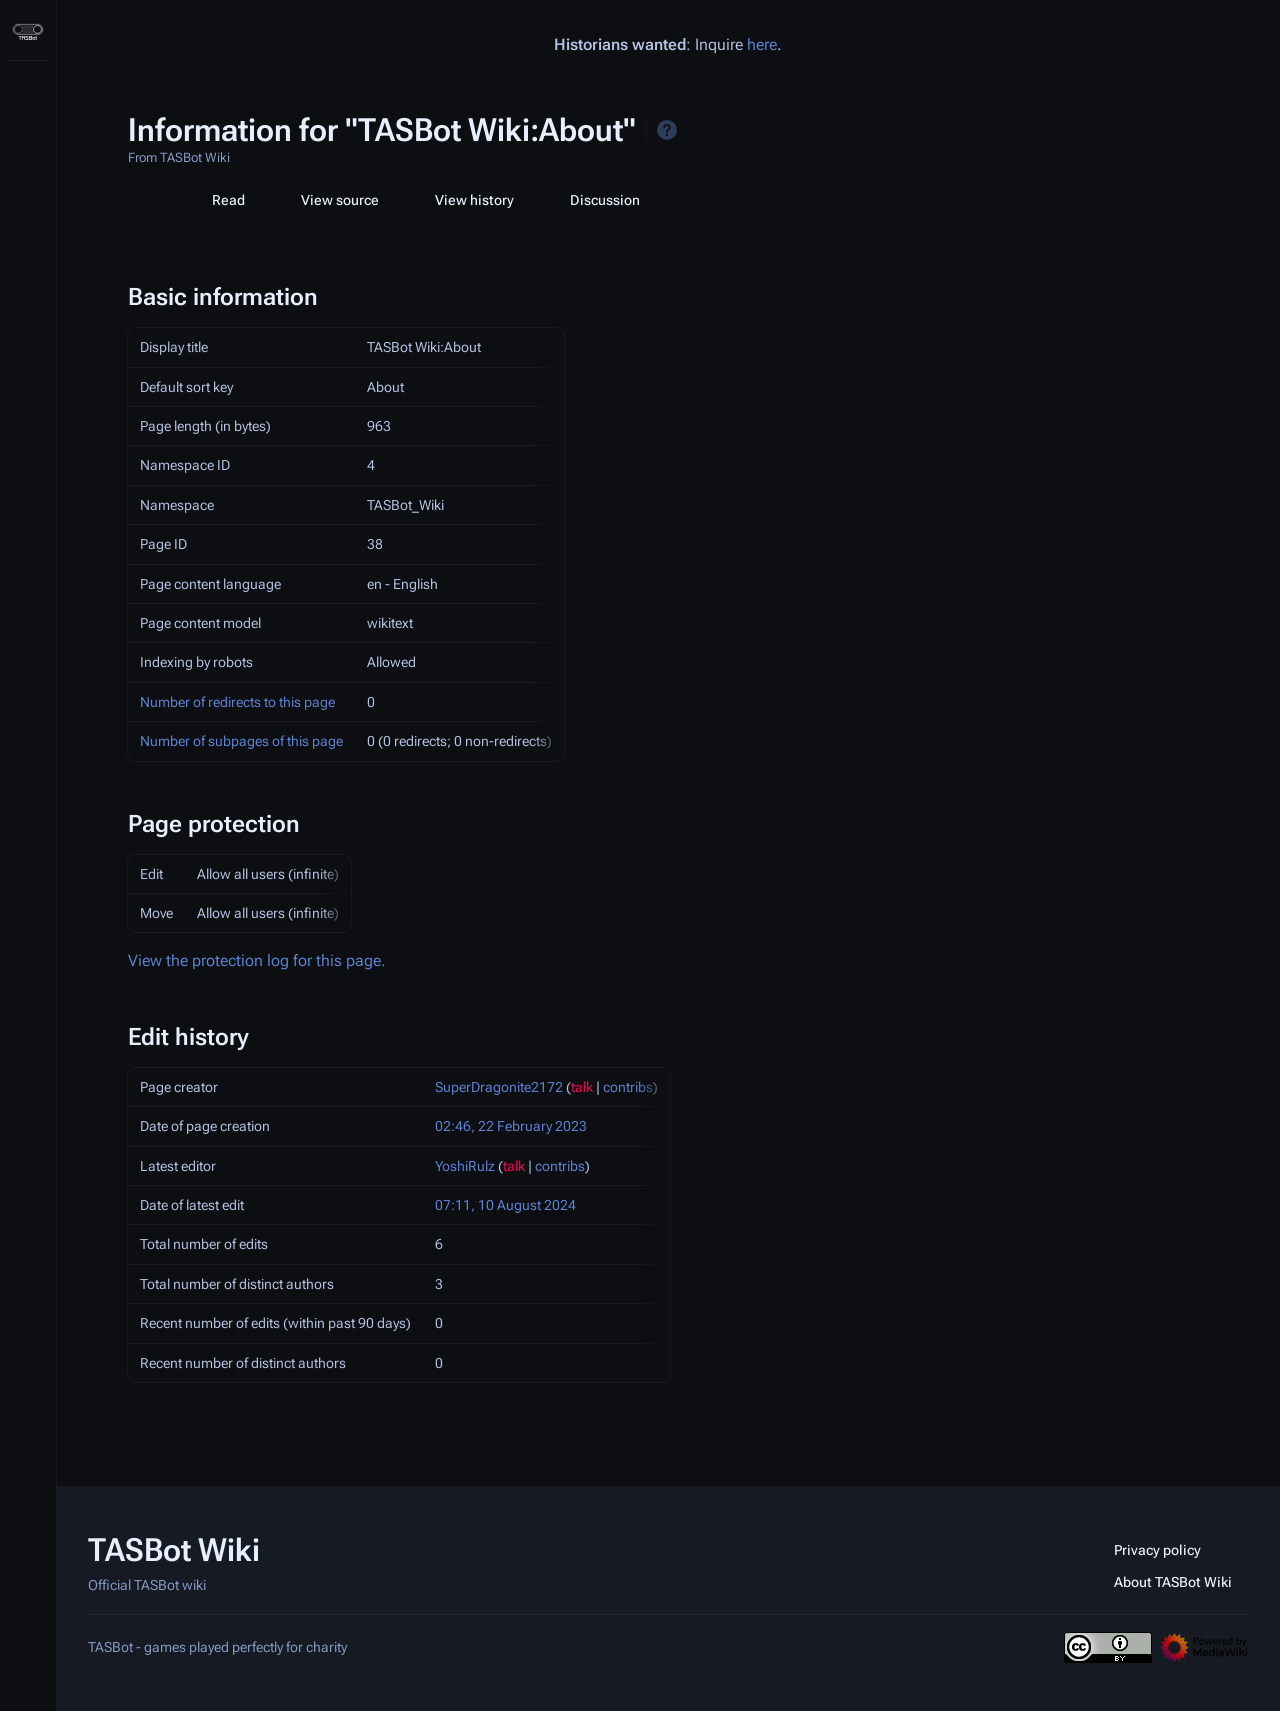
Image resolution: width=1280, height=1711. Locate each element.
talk (582, 1087)
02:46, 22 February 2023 (511, 1126)
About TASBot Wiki (1173, 1582)
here (762, 44)
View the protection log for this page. (257, 960)
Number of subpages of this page (241, 741)
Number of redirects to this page (237, 702)
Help (667, 130)
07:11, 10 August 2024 (505, 1205)
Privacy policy (1157, 1550)
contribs (628, 1087)
